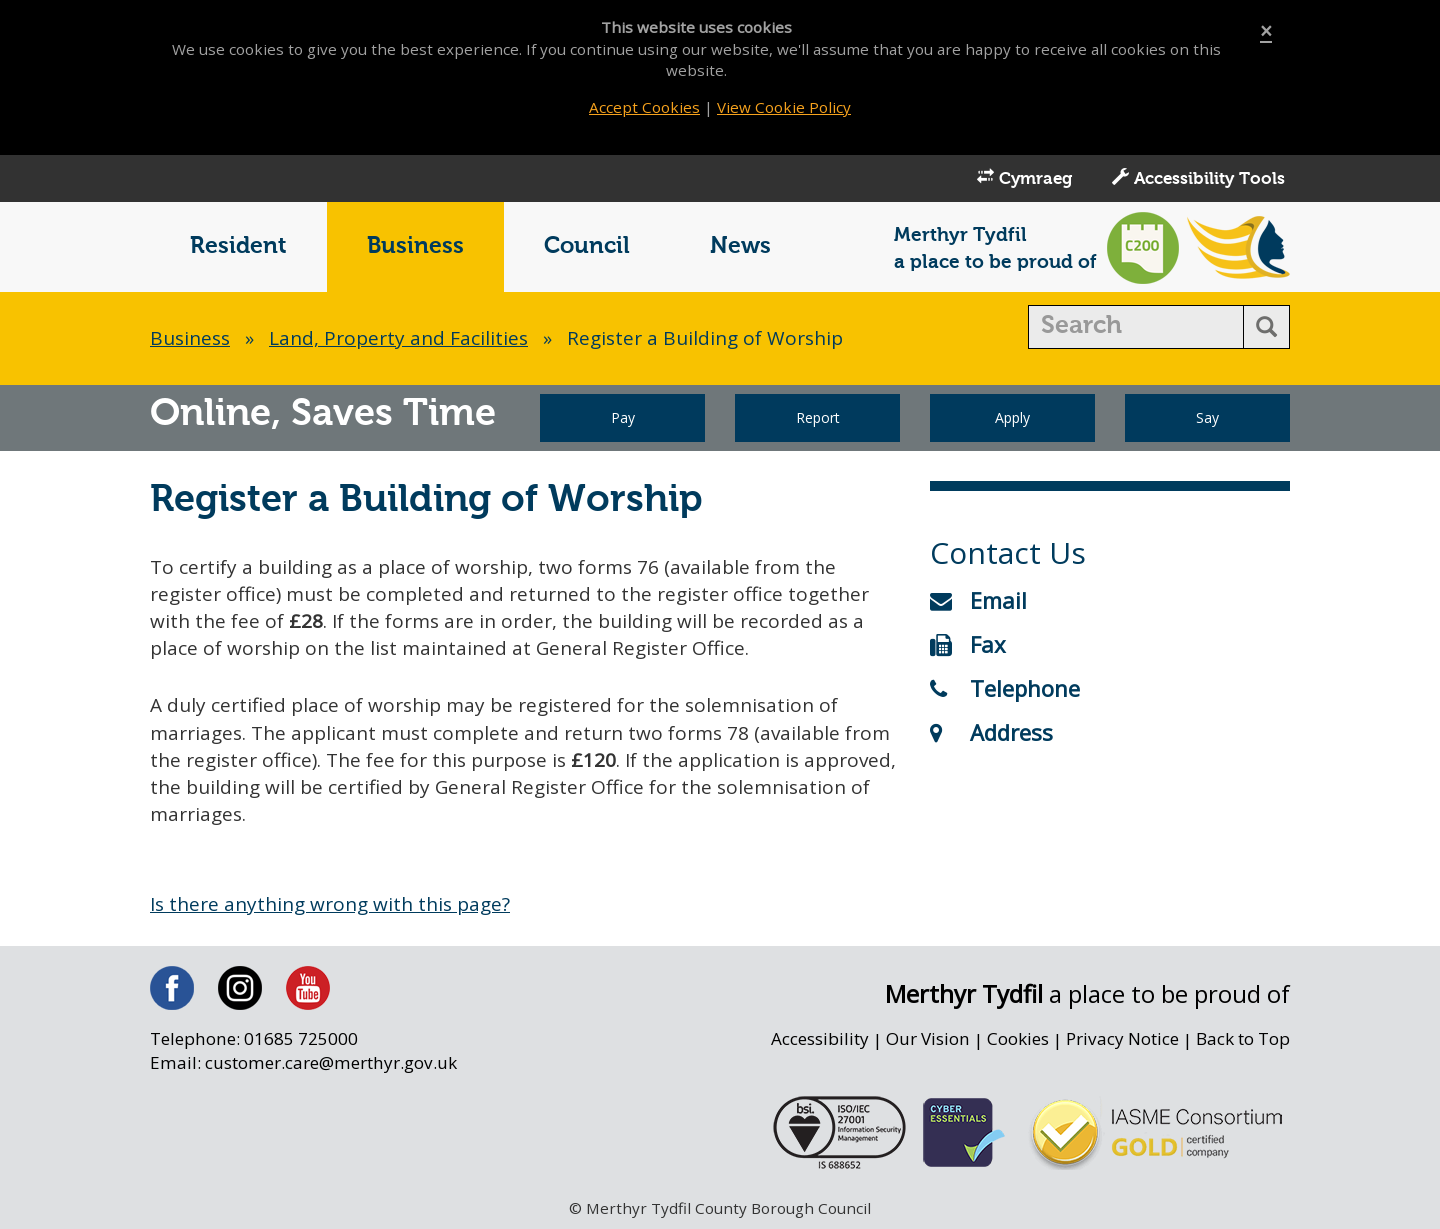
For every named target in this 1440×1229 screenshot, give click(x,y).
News (740, 246)
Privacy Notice (1122, 1038)
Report (818, 417)
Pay (623, 417)
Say (1207, 417)
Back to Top (1243, 1038)
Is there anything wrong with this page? (330, 904)
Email (978, 600)
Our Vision (928, 1038)
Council (587, 246)
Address (991, 732)
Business (415, 246)
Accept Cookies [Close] (644, 107)
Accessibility (820, 1038)
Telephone (1005, 688)
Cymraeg (1024, 178)
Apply (1012, 417)
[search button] (1266, 327)
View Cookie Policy (784, 107)
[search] (1136, 327)
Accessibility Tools (1198, 178)
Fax (968, 644)
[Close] (1266, 31)
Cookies (1018, 1038)
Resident (238, 246)
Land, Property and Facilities (398, 338)
